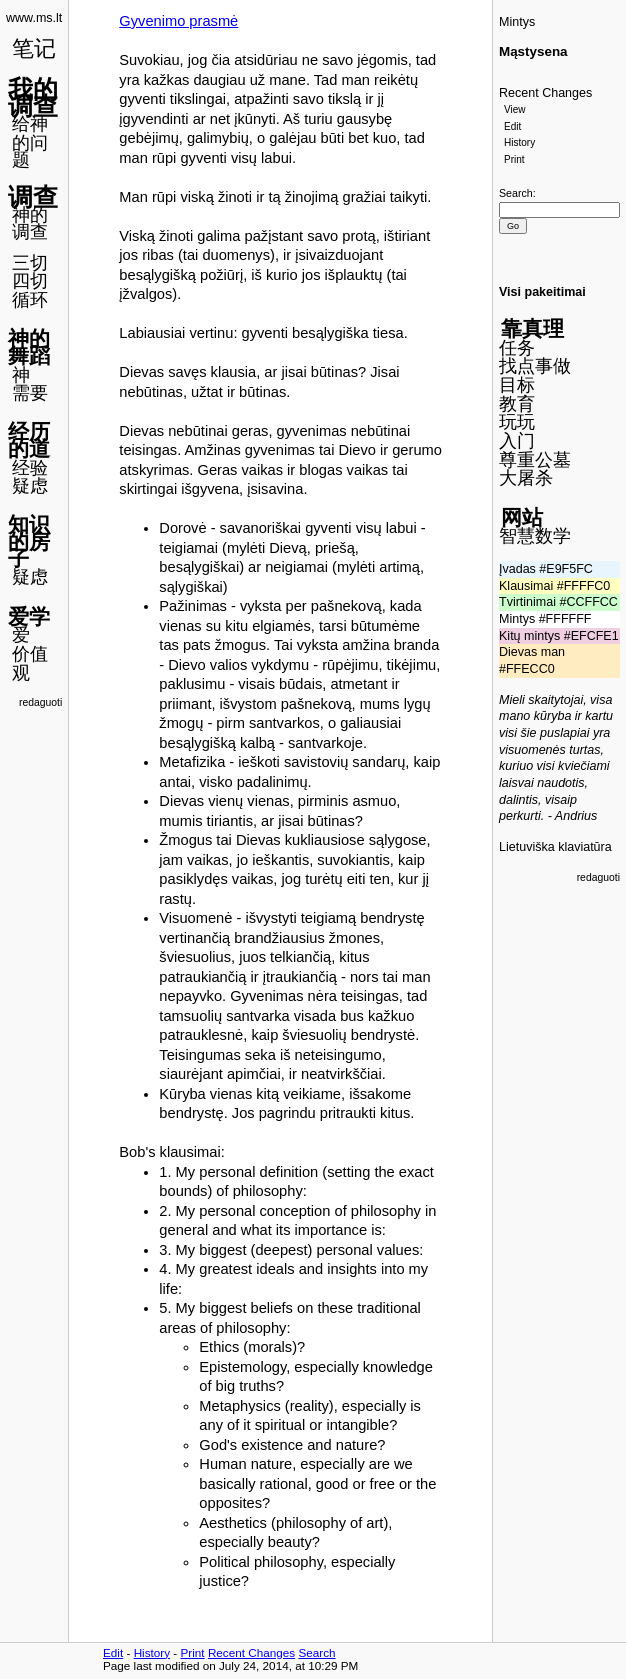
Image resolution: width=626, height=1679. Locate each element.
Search (516, 193)
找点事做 (535, 366)
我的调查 (33, 97)
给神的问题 (30, 141)
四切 (30, 281)
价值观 (30, 663)
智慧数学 (535, 536)
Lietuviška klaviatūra (555, 847)
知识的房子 (29, 541)
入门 (517, 441)
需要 (30, 393)
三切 (30, 263)
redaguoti (40, 702)
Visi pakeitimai (542, 292)
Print (514, 159)
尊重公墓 (535, 460)
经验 (30, 468)
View (515, 109)
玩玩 (517, 422)
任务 (517, 348)
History (519, 142)
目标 (517, 385)
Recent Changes (545, 93)
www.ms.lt (34, 18)
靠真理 (532, 328)
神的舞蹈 (29, 347)
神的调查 (30, 223)
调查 (33, 197)
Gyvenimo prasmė (178, 21)
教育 (517, 404)
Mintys (517, 22)
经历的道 (29, 440)
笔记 (34, 48)
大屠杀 (526, 478)
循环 (30, 300)
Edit (512, 126)
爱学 (29, 616)
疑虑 (30, 486)
